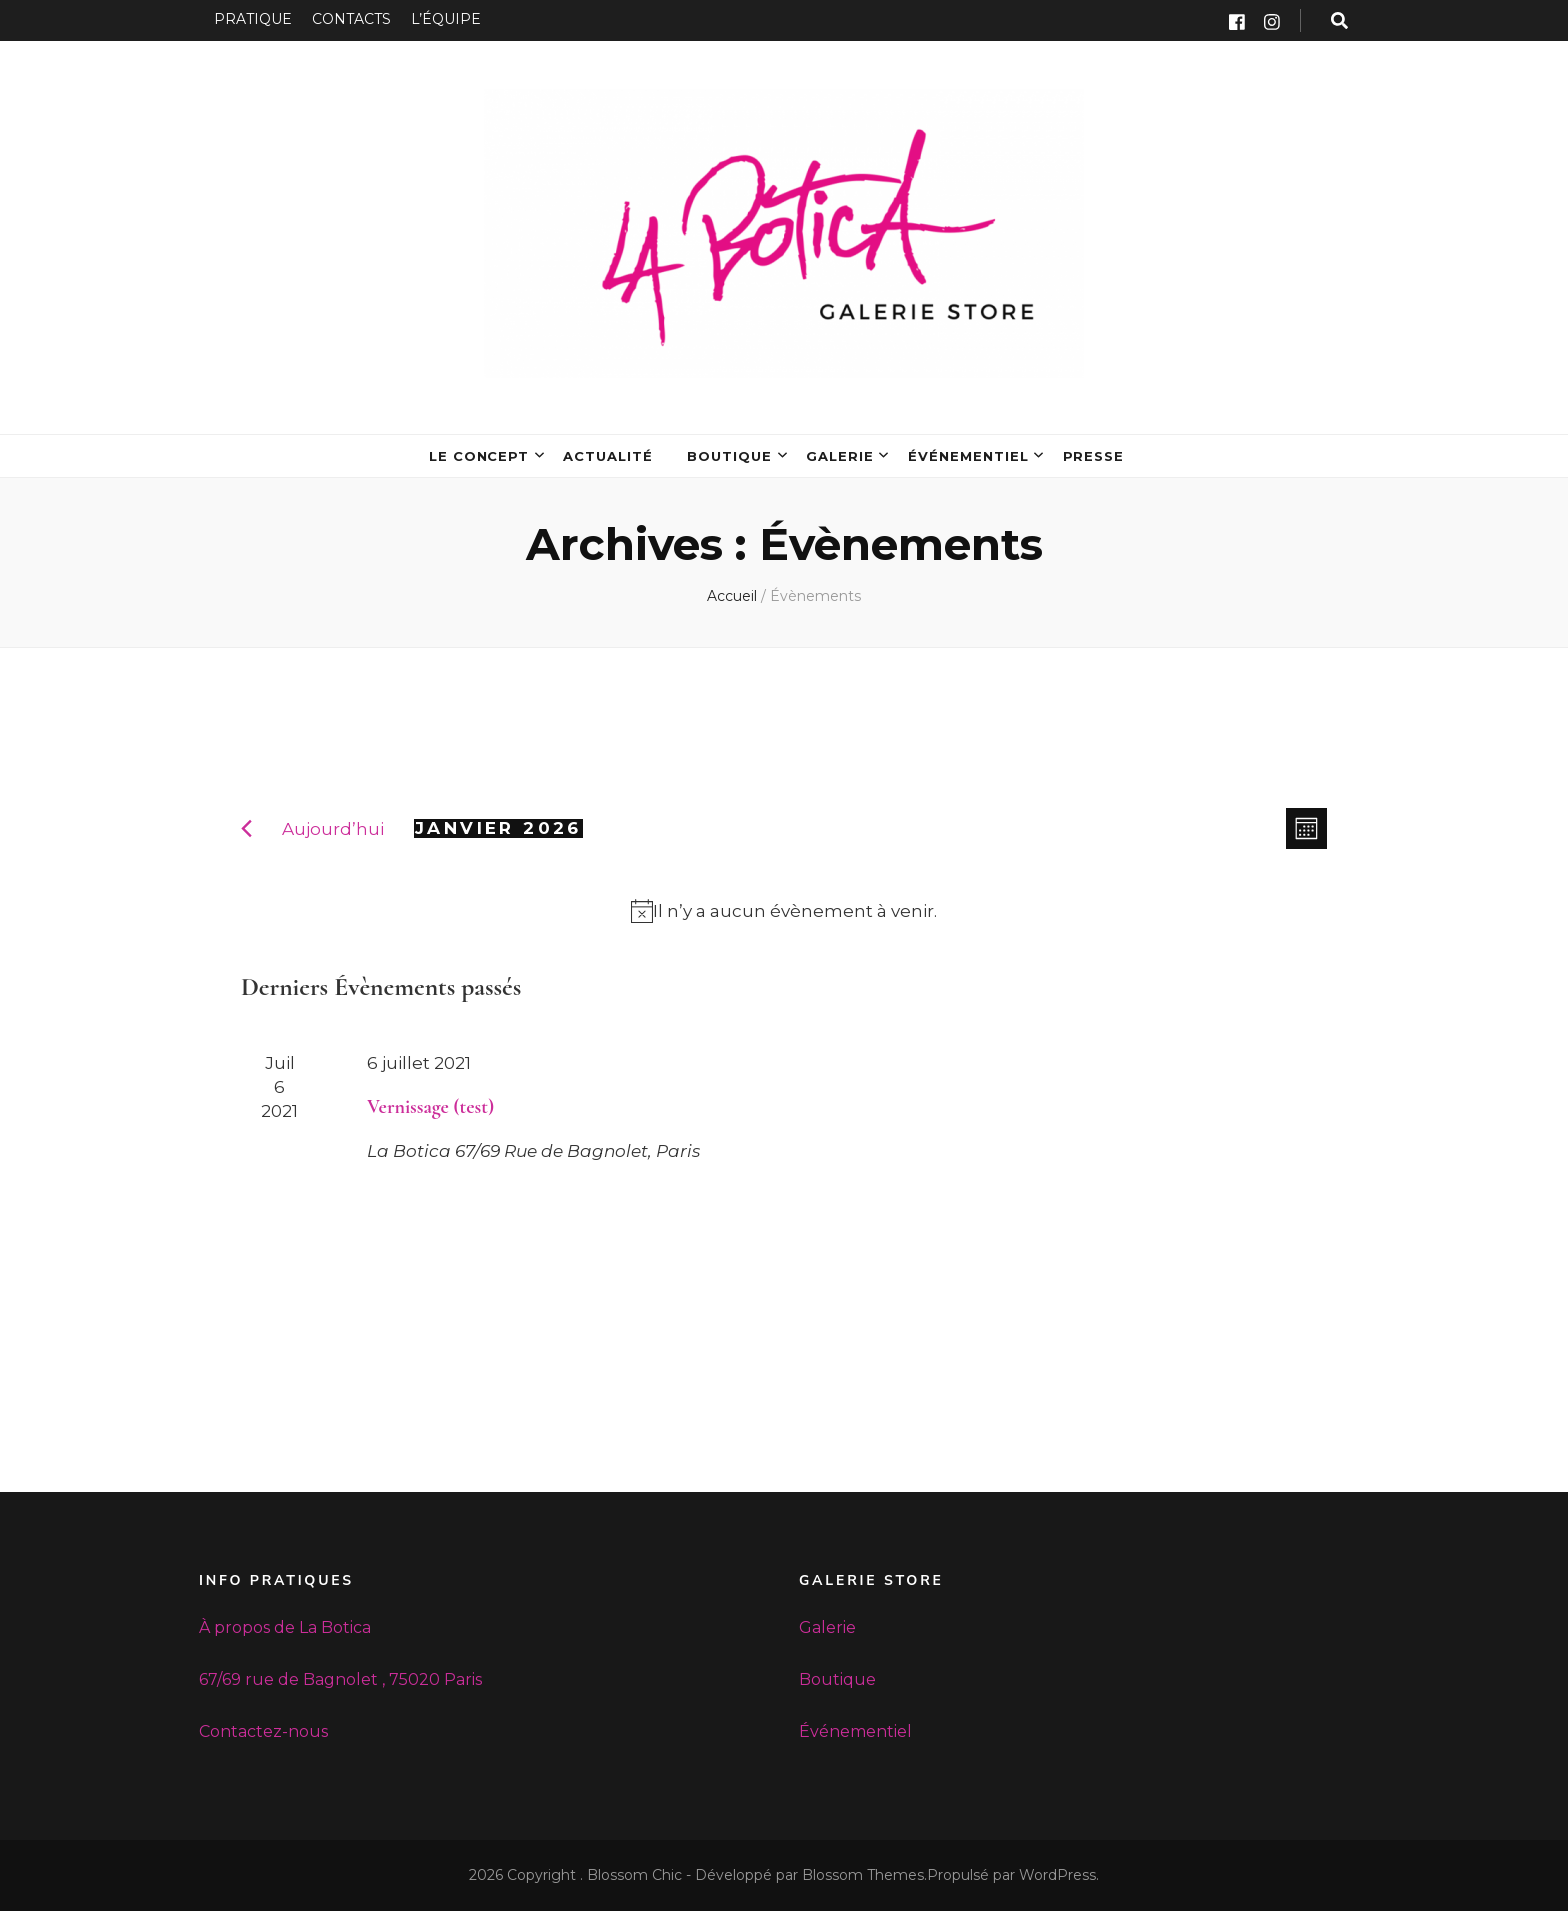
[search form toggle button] (1339, 21)
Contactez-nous (263, 1731)
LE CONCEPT (479, 456)
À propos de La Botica (285, 1627)
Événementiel (855, 1731)
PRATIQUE (253, 19)
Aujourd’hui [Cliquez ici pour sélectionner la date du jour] (333, 829)
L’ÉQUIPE (446, 19)
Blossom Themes (863, 1875)
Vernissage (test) (430, 1107)
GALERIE (840, 456)
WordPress (1057, 1875)
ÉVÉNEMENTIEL (968, 456)
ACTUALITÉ (608, 456)
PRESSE (1094, 456)
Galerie (827, 1627)
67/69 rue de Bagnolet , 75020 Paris (340, 1679)
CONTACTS (351, 19)
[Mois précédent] (246, 828)
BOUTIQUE (729, 456)
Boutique (837, 1679)
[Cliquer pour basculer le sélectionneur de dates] (498, 828)
